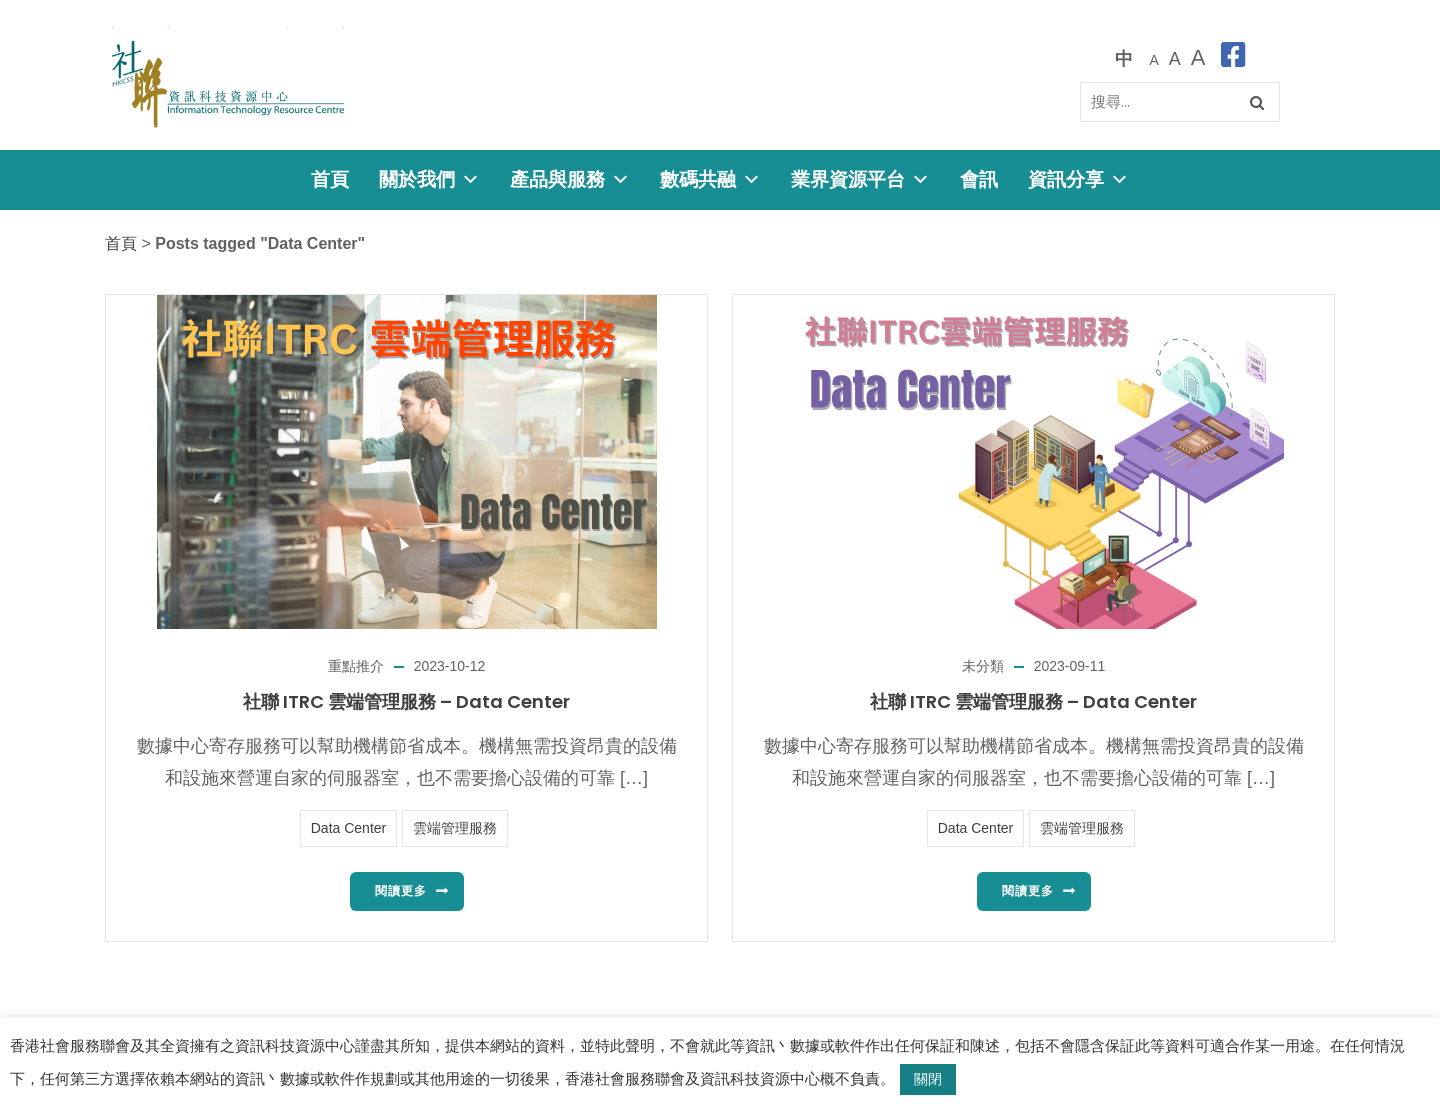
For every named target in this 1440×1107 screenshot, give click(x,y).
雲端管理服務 (455, 828)
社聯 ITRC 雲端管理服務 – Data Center (406, 701)
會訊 (979, 179)
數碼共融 (710, 179)
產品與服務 (570, 179)
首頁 (330, 179)
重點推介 (356, 666)
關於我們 (429, 179)
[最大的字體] (1198, 58)
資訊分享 (1078, 179)
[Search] (1180, 102)
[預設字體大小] (1153, 58)
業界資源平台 (860, 179)
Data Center (348, 828)
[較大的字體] (1175, 58)
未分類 (983, 666)
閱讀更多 (401, 891)
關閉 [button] (928, 1079)
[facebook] (1233, 58)
